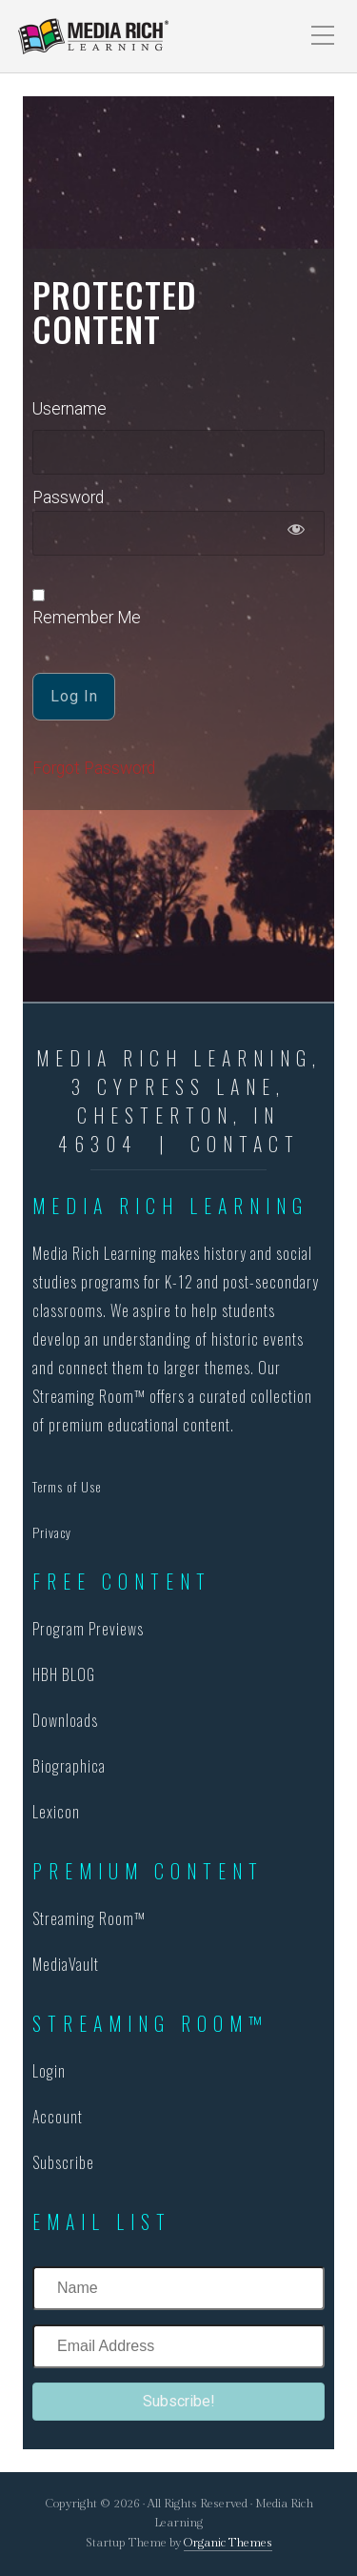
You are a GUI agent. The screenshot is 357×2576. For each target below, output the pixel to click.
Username (69, 408)
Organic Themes (228, 2543)
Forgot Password (93, 768)
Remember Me (86, 608)
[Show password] (296, 533)
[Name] (178, 2288)
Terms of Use (66, 1486)
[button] (178, 2402)
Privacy (51, 1532)
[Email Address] (178, 2346)
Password (68, 497)
